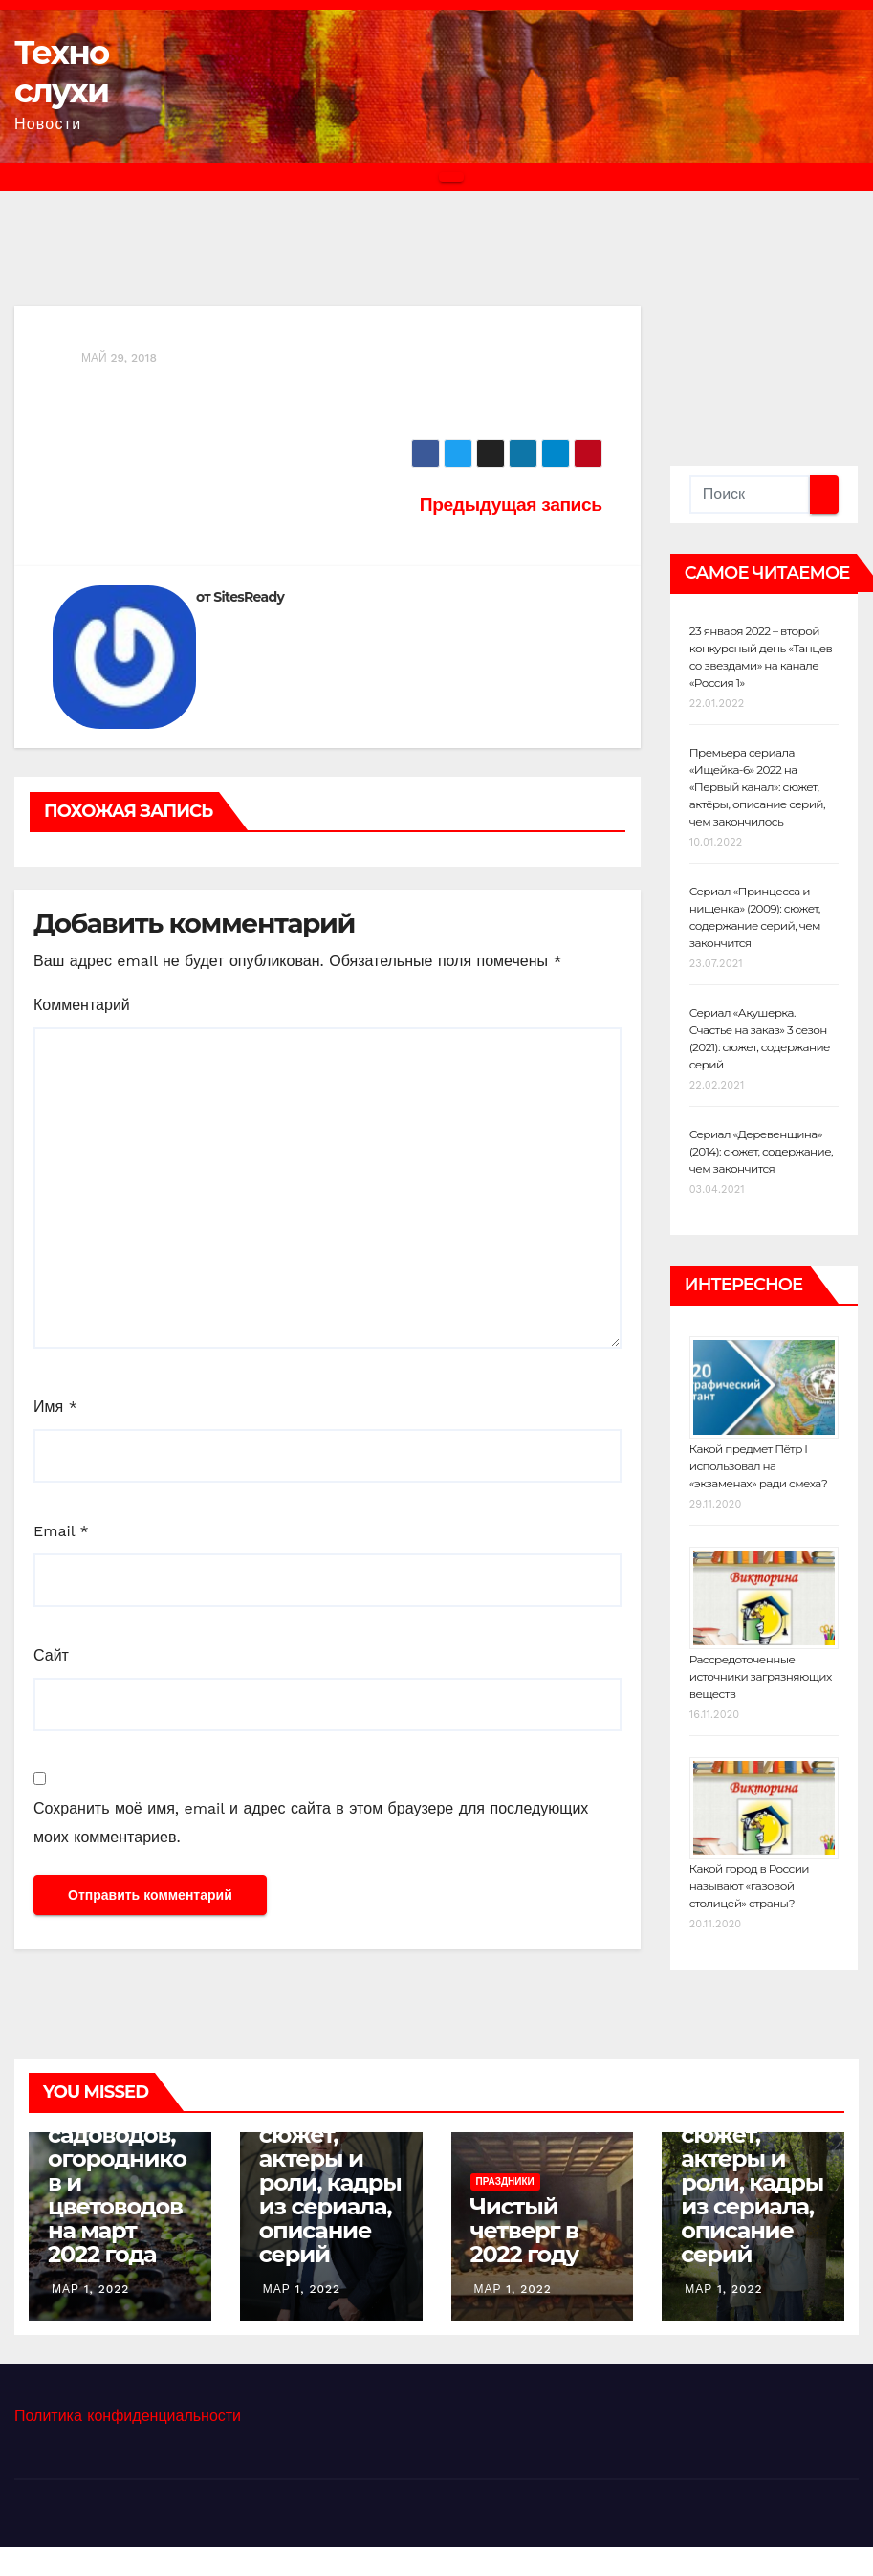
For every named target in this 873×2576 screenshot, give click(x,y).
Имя (55, 1407)
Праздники (505, 2181)
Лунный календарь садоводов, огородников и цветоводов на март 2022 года (117, 2170)
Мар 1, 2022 (90, 2289)
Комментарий (81, 1005)
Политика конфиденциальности (127, 2416)
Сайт (51, 1655)
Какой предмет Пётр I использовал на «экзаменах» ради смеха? (758, 1466)
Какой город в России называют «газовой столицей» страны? (749, 1885)
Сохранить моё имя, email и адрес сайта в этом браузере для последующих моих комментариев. (310, 1822)
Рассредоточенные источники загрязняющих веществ (760, 1676)
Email (61, 1531)
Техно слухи (61, 72)
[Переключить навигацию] (451, 177)
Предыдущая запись (511, 505)
